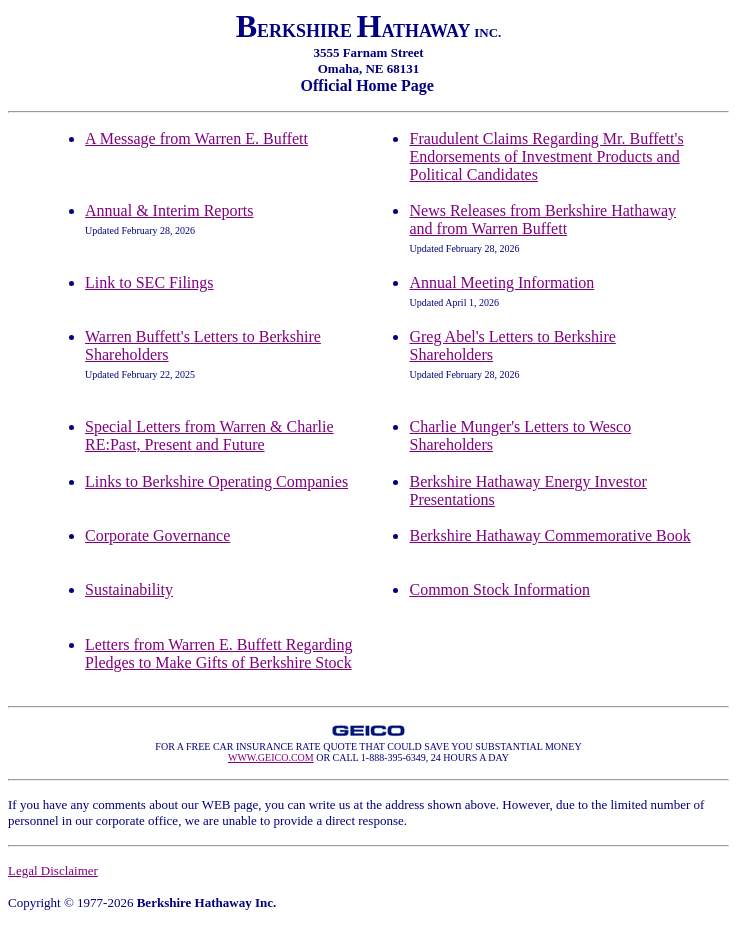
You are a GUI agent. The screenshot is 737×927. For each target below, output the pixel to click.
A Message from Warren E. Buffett (196, 138)
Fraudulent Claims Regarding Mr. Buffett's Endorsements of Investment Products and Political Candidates (546, 156)
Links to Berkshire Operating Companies (216, 481)
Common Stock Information (499, 589)
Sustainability (129, 589)
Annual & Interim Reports (169, 210)
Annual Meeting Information (501, 282)
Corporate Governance (157, 535)
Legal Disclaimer (53, 870)
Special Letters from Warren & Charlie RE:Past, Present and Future (209, 435)
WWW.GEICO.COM (271, 757)
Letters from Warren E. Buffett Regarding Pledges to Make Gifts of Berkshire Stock (218, 653)
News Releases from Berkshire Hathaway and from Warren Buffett (542, 219)
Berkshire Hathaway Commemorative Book (549, 535)
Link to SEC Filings (149, 282)
